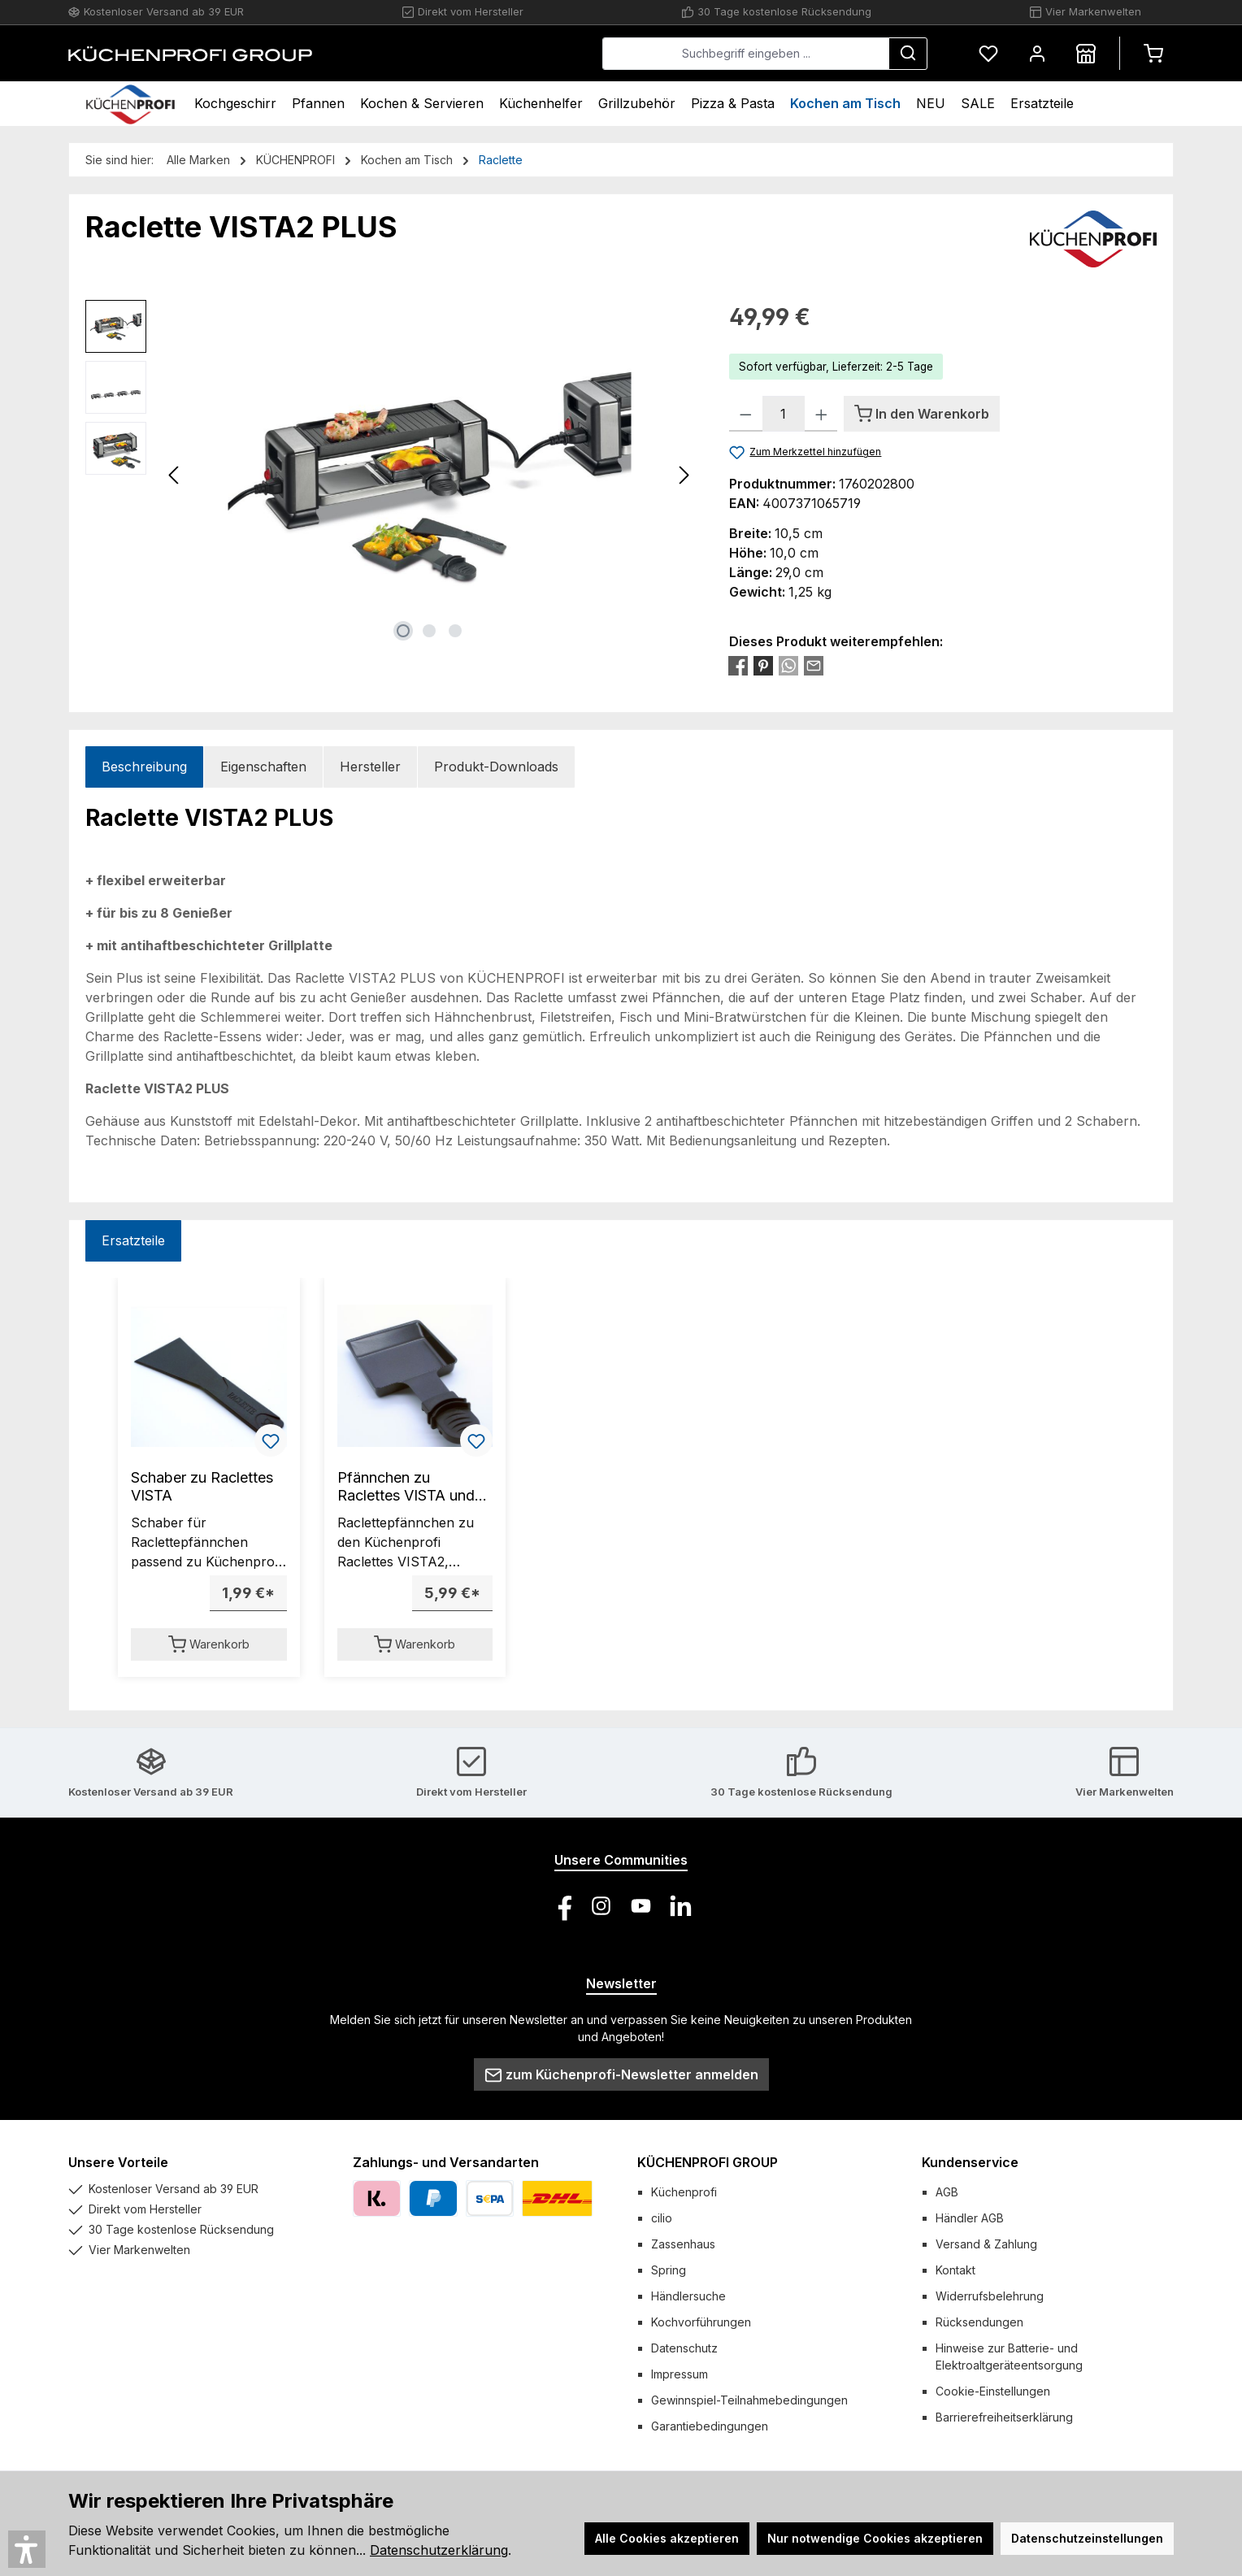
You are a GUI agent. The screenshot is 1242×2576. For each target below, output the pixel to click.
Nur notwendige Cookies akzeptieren (875, 2538)
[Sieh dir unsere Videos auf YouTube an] (641, 1905)
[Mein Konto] (1037, 53)
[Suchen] (907, 53)
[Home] (130, 103)
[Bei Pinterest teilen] (763, 665)
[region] (391, 474)
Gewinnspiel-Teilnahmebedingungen (749, 2400)
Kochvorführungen (701, 2322)
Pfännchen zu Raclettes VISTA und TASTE (406, 1487)
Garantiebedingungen (709, 2426)
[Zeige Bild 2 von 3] (429, 630)
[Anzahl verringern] (745, 414)
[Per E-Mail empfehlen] (813, 665)
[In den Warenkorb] (922, 414)
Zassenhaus (683, 2244)
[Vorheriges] (175, 475)
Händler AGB (970, 2218)
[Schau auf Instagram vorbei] (601, 1905)
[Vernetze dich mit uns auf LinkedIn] (680, 1905)
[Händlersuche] (1086, 53)
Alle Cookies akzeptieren (667, 2538)
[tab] (144, 767)
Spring (668, 2270)
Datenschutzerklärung (439, 2550)
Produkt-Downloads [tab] (496, 766)
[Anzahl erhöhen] (821, 414)
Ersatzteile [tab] (133, 1240)
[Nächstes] (683, 475)
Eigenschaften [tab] (263, 766)
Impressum (679, 2374)
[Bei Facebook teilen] (738, 665)
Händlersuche (688, 2296)
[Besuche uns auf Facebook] (561, 1905)
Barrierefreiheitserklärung (1004, 2417)
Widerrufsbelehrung (990, 2296)
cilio (661, 2218)
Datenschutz (684, 2348)
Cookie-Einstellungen (993, 2391)
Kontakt (955, 2270)
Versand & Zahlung (986, 2244)
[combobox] (745, 53)
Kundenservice (970, 2162)
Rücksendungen (979, 2322)
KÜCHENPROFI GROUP (707, 2162)
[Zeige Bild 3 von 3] (455, 630)
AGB (947, 2192)
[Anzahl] (784, 414)
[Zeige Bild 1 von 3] (403, 630)
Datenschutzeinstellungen (1087, 2538)
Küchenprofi (684, 2192)
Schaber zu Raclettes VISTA (202, 1486)
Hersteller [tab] (370, 766)
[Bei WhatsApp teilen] (788, 665)
